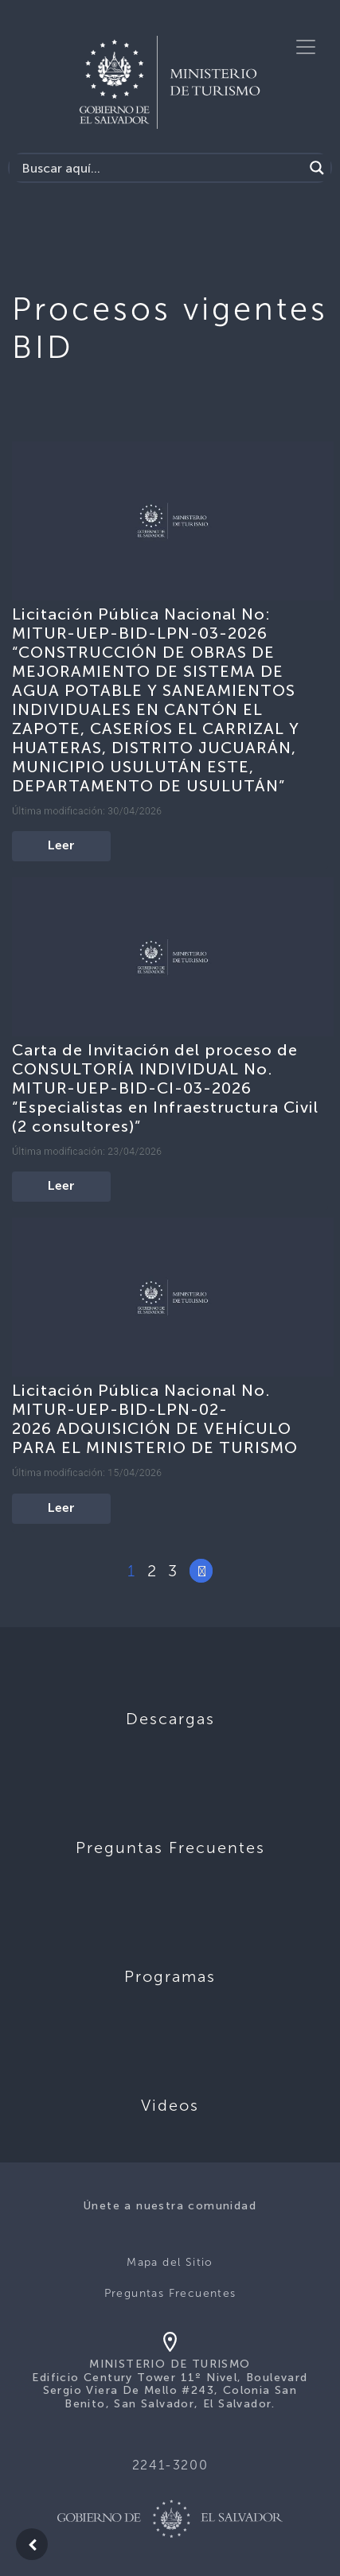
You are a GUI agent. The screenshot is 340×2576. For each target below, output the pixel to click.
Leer (61, 846)
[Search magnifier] (316, 167)
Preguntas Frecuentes (170, 2293)
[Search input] (160, 167)
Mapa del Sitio (170, 2262)
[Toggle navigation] (306, 47)
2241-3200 (170, 2465)
